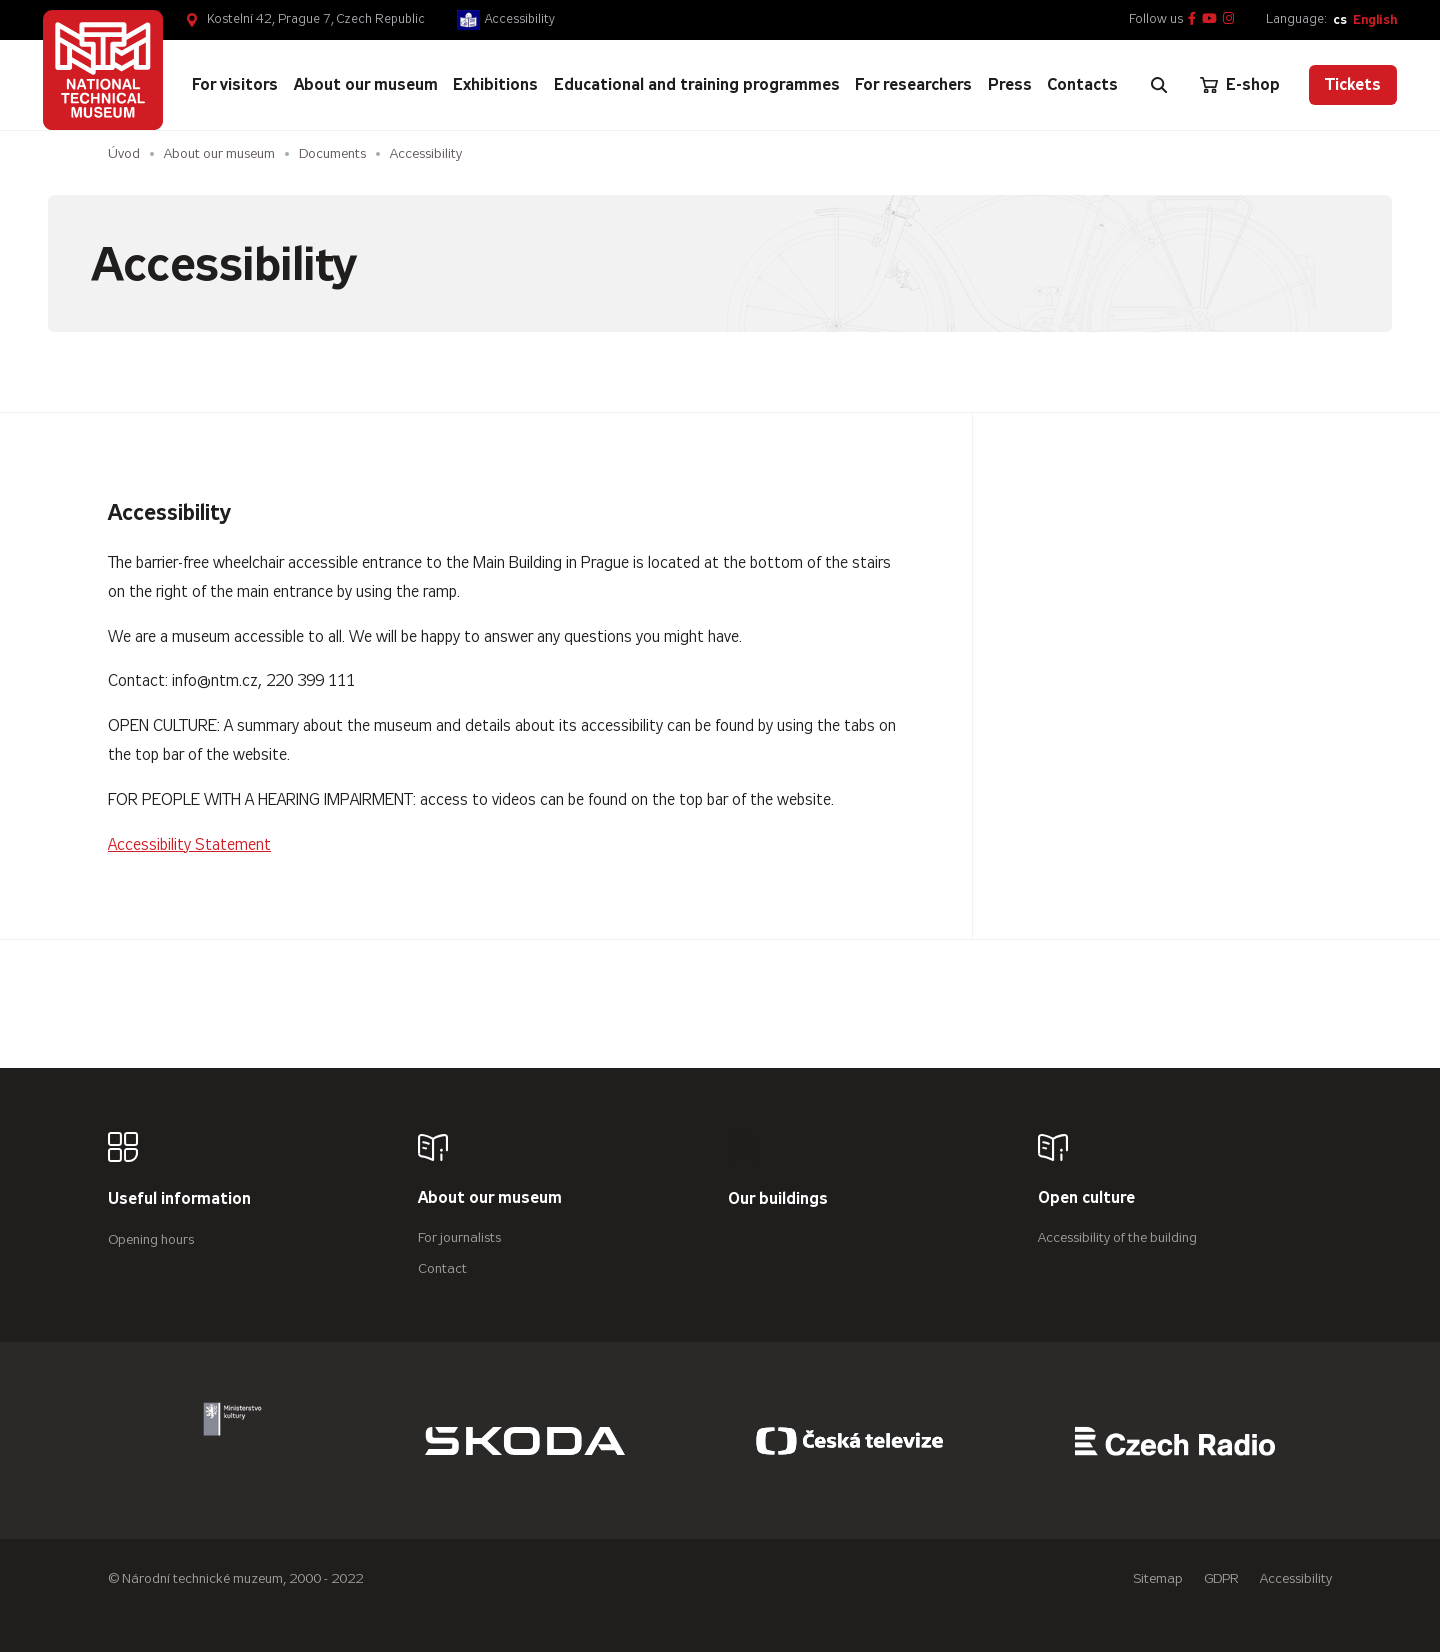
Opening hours (151, 1239)
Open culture (1086, 1198)
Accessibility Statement (189, 844)
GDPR (1221, 1578)
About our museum (219, 153)
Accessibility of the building (1117, 1237)
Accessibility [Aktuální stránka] (428, 153)
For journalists (459, 1237)
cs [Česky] (1340, 19)
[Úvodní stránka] (103, 70)
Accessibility (520, 19)
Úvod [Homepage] (124, 153)
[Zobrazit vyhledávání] (1159, 85)
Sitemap (1158, 1578)
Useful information (179, 1199)
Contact (442, 1268)
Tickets (1353, 84)
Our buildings (778, 1199)
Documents (332, 153)
